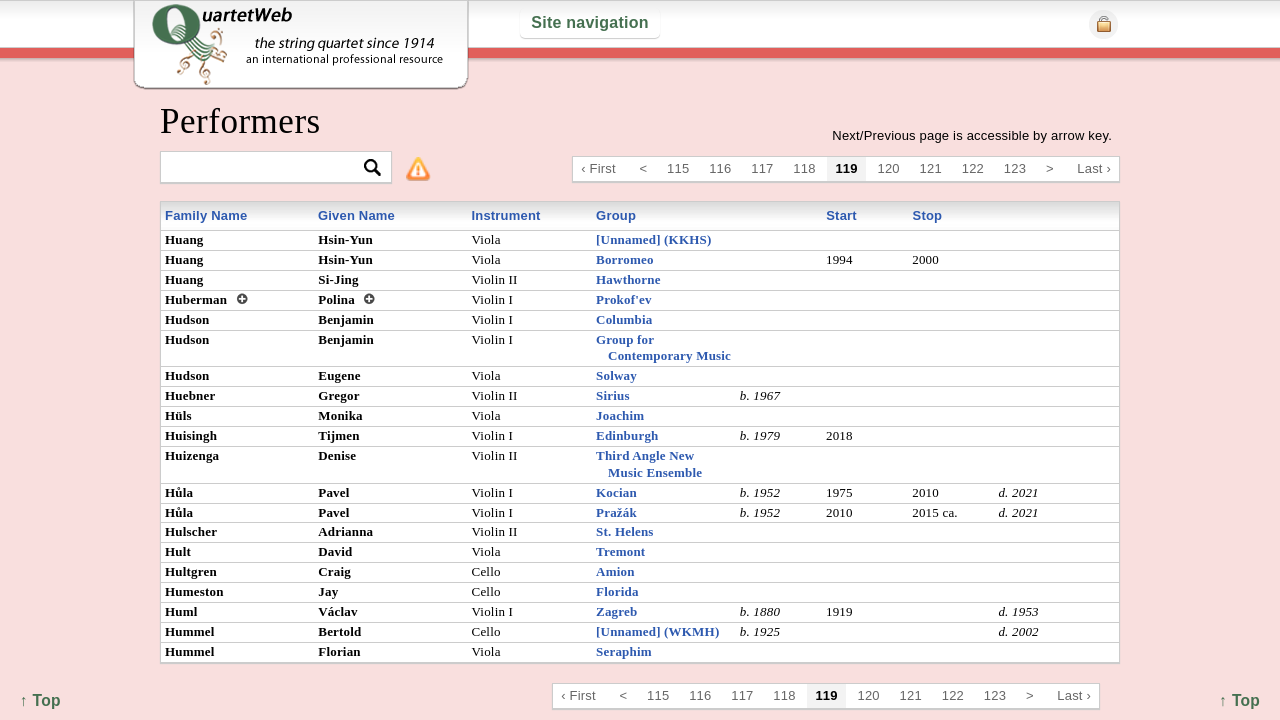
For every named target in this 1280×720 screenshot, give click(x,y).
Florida (617, 591)
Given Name (356, 215)
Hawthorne (628, 279)
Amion (615, 571)
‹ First (598, 168)
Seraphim (624, 651)
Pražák (616, 512)
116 (720, 168)
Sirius (613, 395)
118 (804, 168)
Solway (616, 375)
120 (889, 168)
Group (616, 215)
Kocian (616, 492)
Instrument (505, 215)
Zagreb (616, 611)
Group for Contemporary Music (663, 348)
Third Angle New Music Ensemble (649, 464)
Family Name (206, 215)
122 (973, 168)
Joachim (620, 415)
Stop (928, 215)
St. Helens (625, 531)
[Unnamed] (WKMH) (657, 631)
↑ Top (1239, 700)
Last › (1094, 168)
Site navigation (589, 22)
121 (931, 168)
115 (678, 168)
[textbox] (267, 168)
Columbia (624, 319)
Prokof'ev (624, 299)
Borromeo (625, 259)
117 (762, 168)
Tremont (620, 551)
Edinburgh (627, 435)
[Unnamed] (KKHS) (653, 239)
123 (1015, 168)
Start (841, 215)
